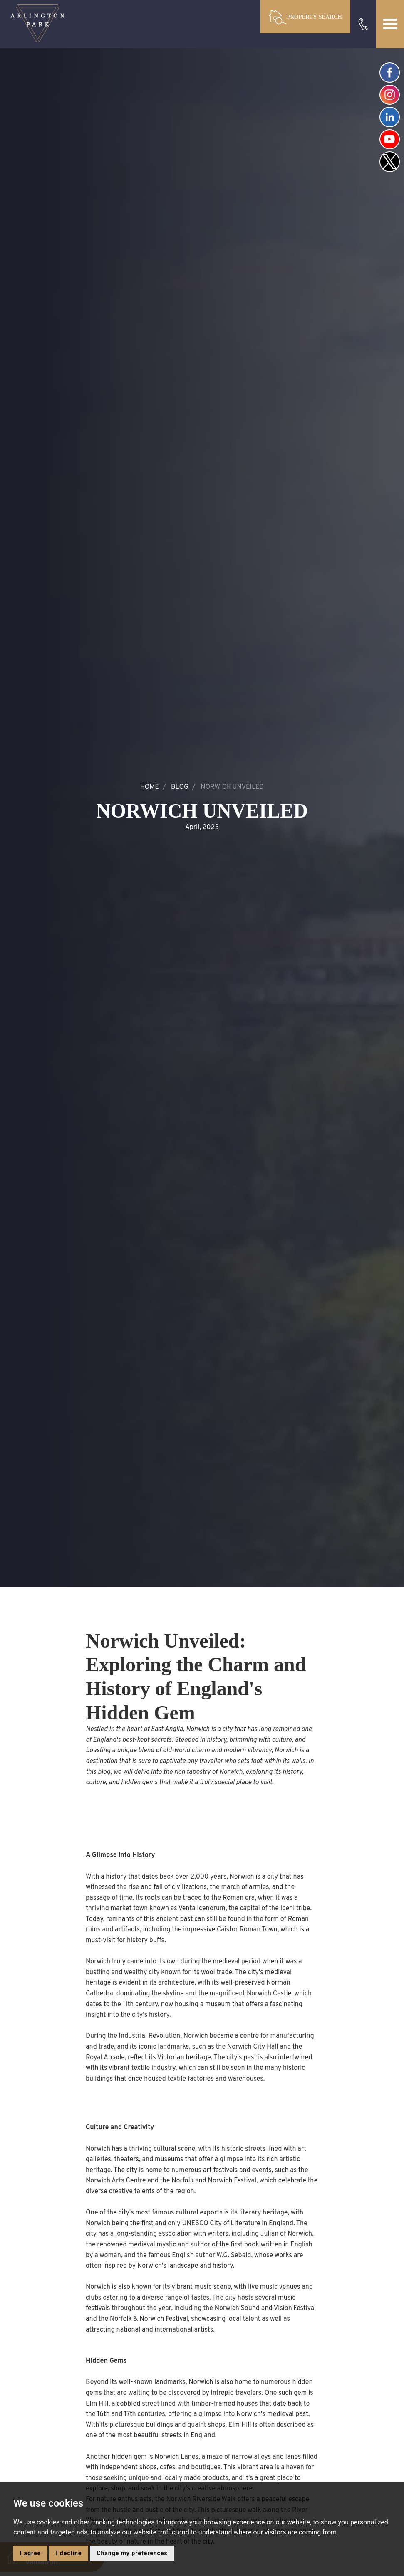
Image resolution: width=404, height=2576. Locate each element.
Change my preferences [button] (132, 2553)
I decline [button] (69, 2553)
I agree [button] (30, 2553)
